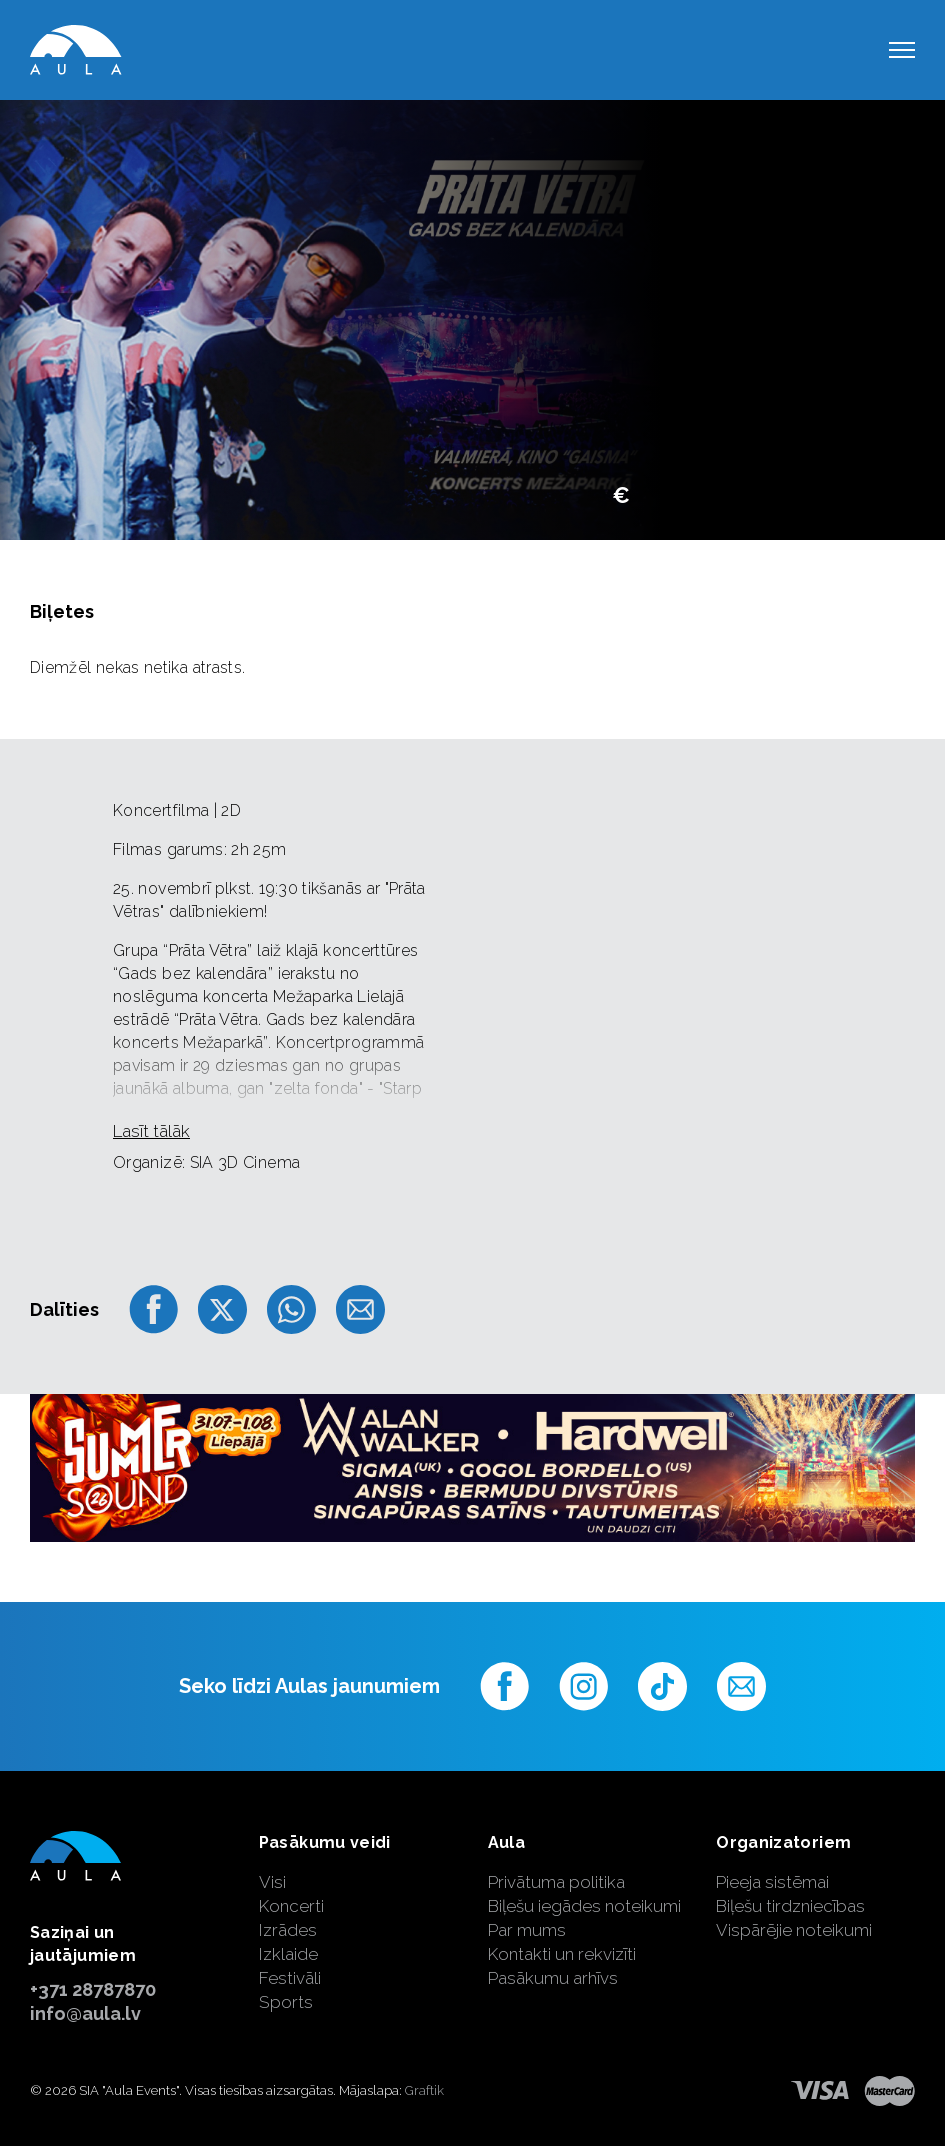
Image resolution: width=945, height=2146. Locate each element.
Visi (272, 1882)
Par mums (527, 1930)
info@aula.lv (85, 2013)
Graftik (424, 2090)
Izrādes (288, 1930)
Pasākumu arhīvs (553, 1978)
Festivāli (290, 1978)
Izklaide (288, 1954)
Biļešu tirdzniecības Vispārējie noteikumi (794, 1918)
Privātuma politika (556, 1882)
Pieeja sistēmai (772, 1882)
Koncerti (291, 1906)
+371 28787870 (93, 1989)
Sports (286, 2002)
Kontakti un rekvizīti (562, 1954)
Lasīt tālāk (151, 1131)
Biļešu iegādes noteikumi (584, 1906)
